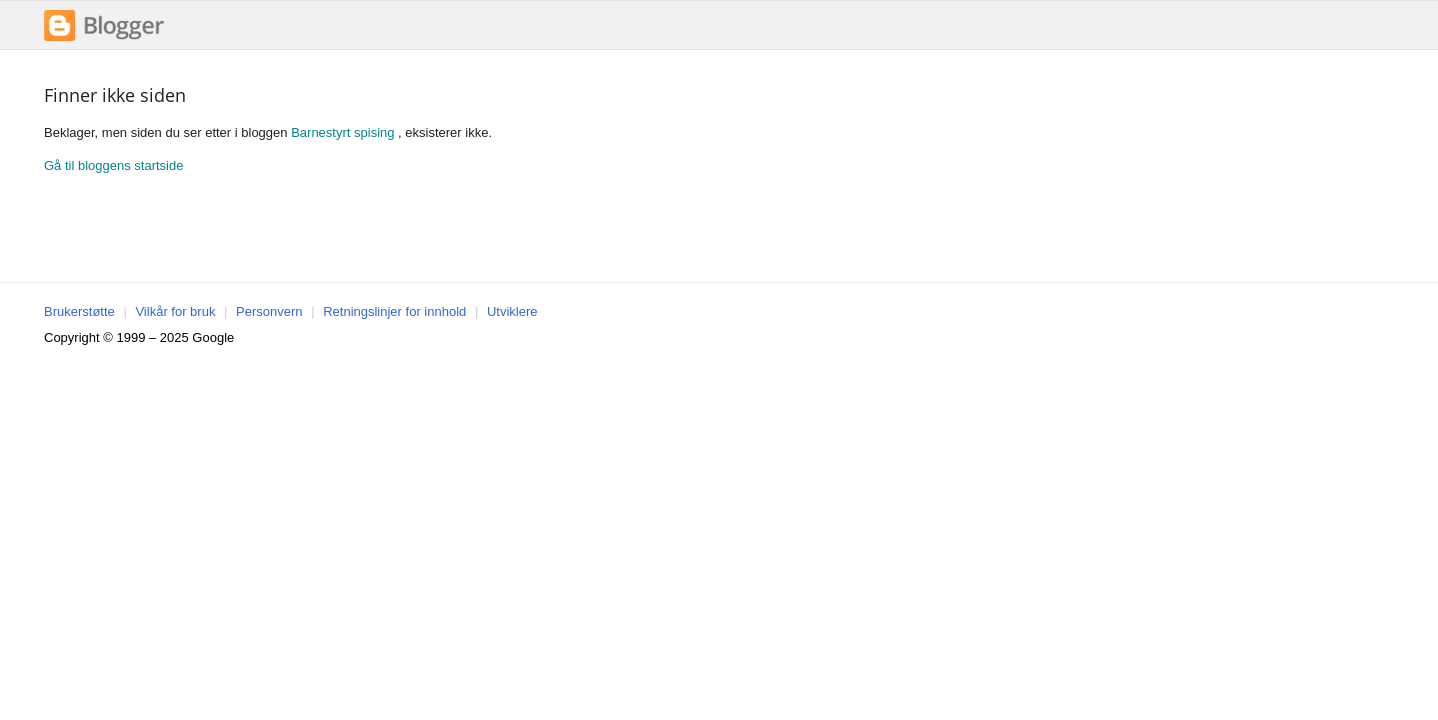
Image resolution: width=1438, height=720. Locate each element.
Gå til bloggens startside (113, 165)
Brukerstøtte (79, 311)
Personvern (269, 311)
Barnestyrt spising (342, 132)
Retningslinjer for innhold (394, 311)
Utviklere (512, 311)
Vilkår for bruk (175, 311)
